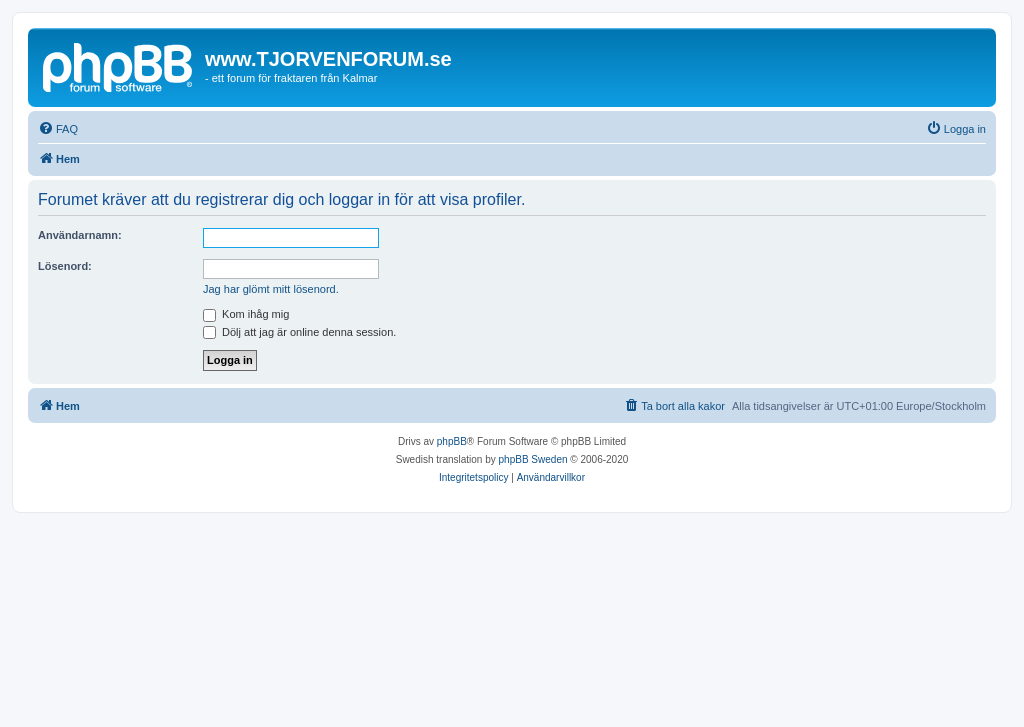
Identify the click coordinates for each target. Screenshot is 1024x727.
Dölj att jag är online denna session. (299, 332)
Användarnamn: (80, 235)
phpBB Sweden (533, 459)
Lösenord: (65, 266)
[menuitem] (58, 129)
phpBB (452, 441)
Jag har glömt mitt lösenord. (271, 289)
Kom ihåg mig (246, 314)
